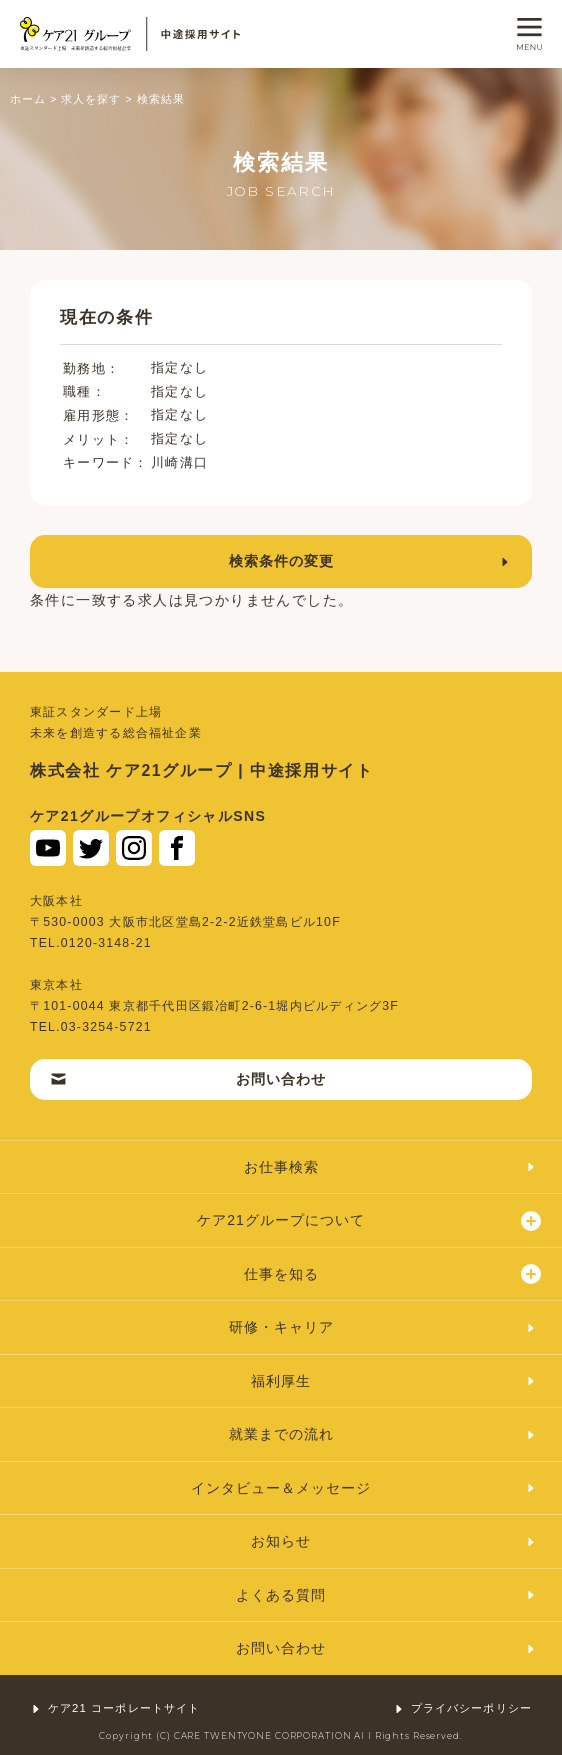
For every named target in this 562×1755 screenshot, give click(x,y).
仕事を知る (393, 1274)
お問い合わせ (188, 1079)
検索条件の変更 (370, 561)
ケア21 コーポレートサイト (115, 1709)
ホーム (28, 99)
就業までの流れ (383, 1434)
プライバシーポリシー (462, 1709)
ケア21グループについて (369, 1221)
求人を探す (91, 99)
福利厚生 (394, 1381)
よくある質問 (386, 1595)
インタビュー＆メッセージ (364, 1488)
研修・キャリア (383, 1327)
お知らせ (394, 1541)
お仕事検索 (390, 1167)
